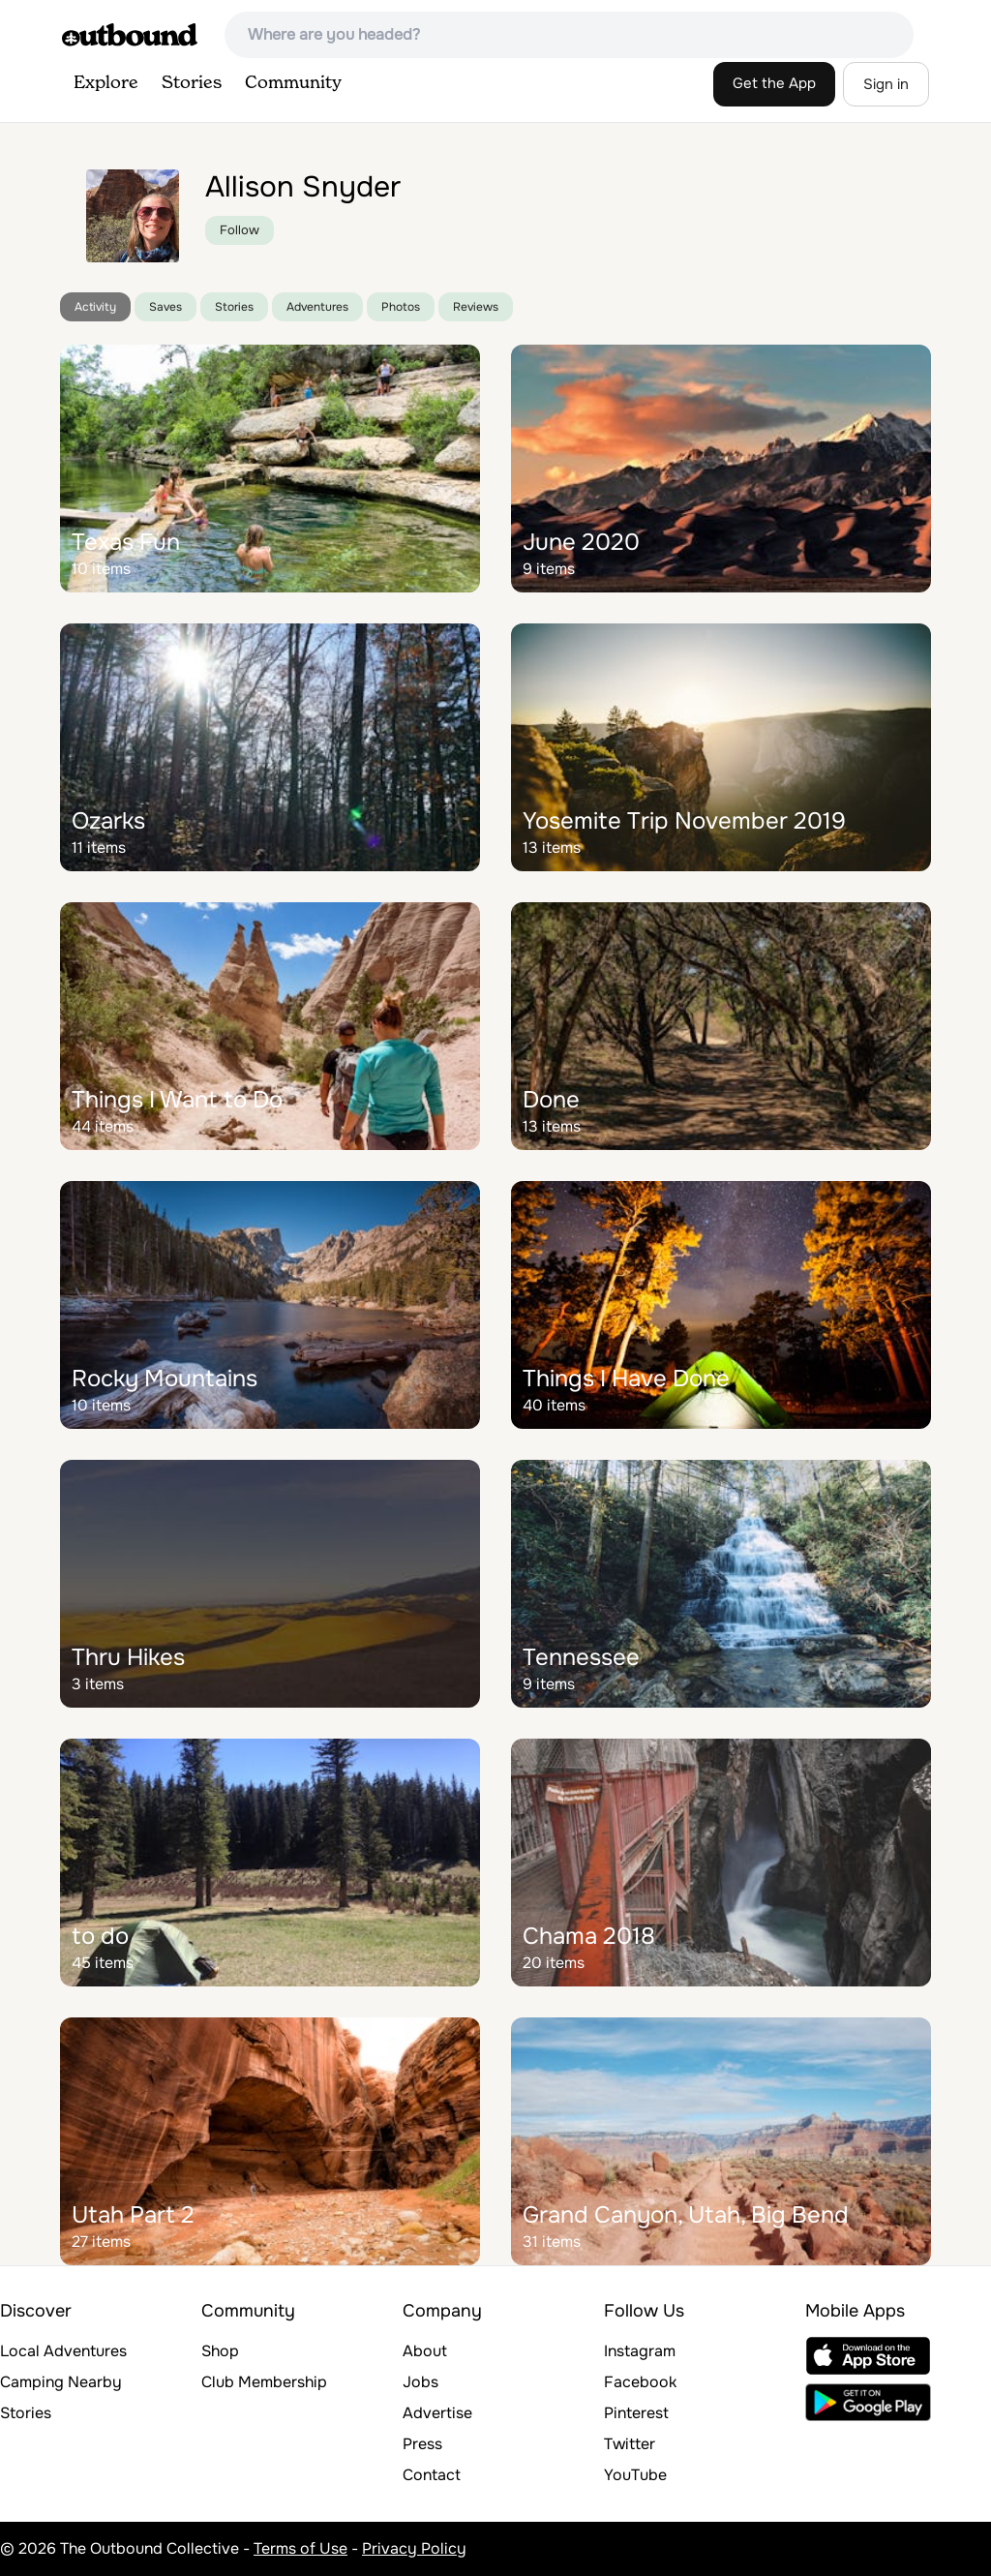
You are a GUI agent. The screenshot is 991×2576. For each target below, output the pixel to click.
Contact (432, 2475)
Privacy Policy (414, 2548)
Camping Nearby (61, 2382)
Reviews (475, 307)
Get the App (774, 83)
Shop (220, 2351)
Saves (165, 307)
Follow (239, 230)
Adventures (317, 307)
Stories (192, 83)
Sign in (886, 84)
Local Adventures (63, 2351)
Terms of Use (300, 2548)
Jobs (420, 2382)
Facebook (640, 2382)
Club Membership (264, 2382)
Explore (106, 83)
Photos (400, 307)
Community (293, 83)
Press (422, 2444)
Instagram (640, 2351)
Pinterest (636, 2413)
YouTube (635, 2475)
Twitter (629, 2444)
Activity (95, 307)
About (425, 2351)
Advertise (437, 2413)
